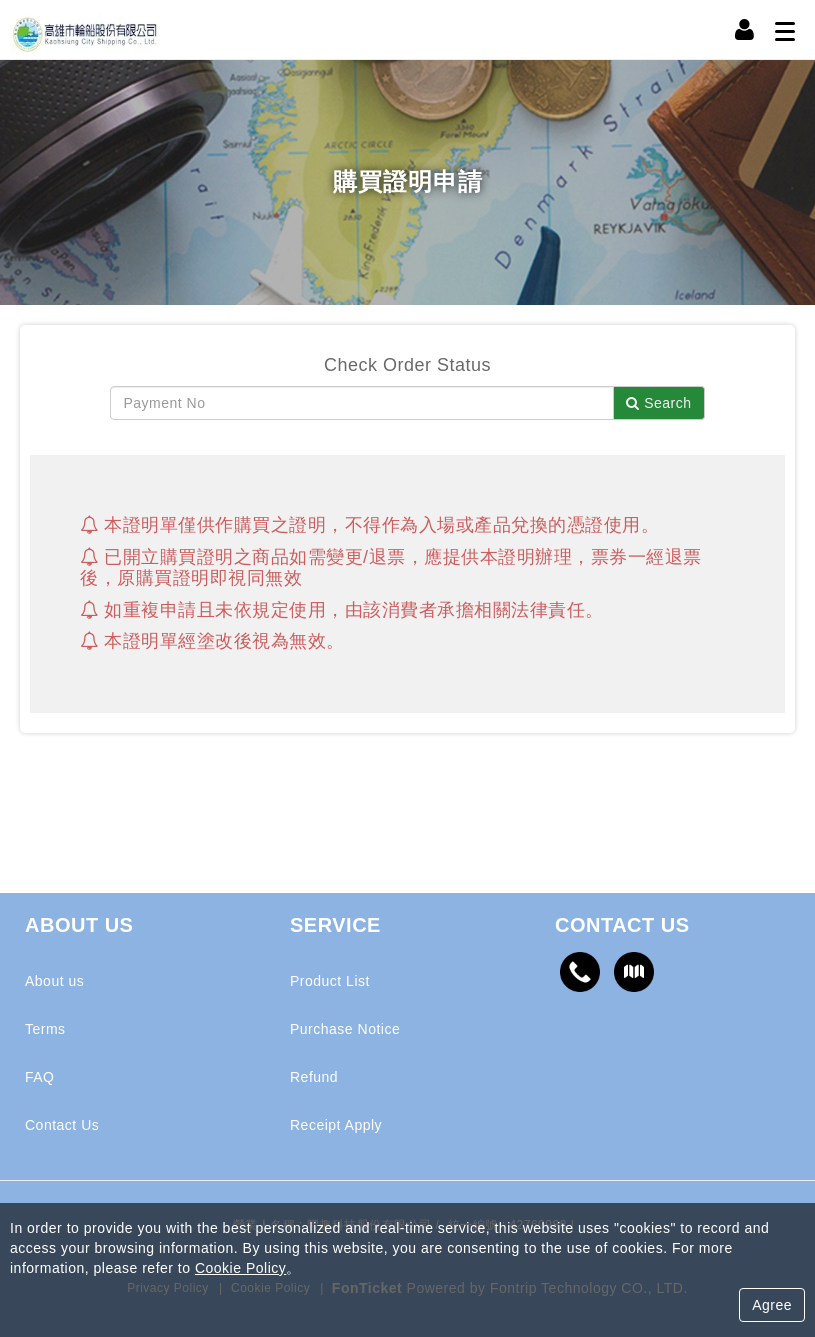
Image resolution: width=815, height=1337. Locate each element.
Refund (314, 1077)
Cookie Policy (240, 1268)
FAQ (40, 1077)
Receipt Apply (336, 1125)
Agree (772, 1305)
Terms (45, 1029)
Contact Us (62, 1125)
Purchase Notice (345, 1029)
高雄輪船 (85, 30)
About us (54, 981)
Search (658, 403)
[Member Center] (745, 30)
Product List (330, 981)
